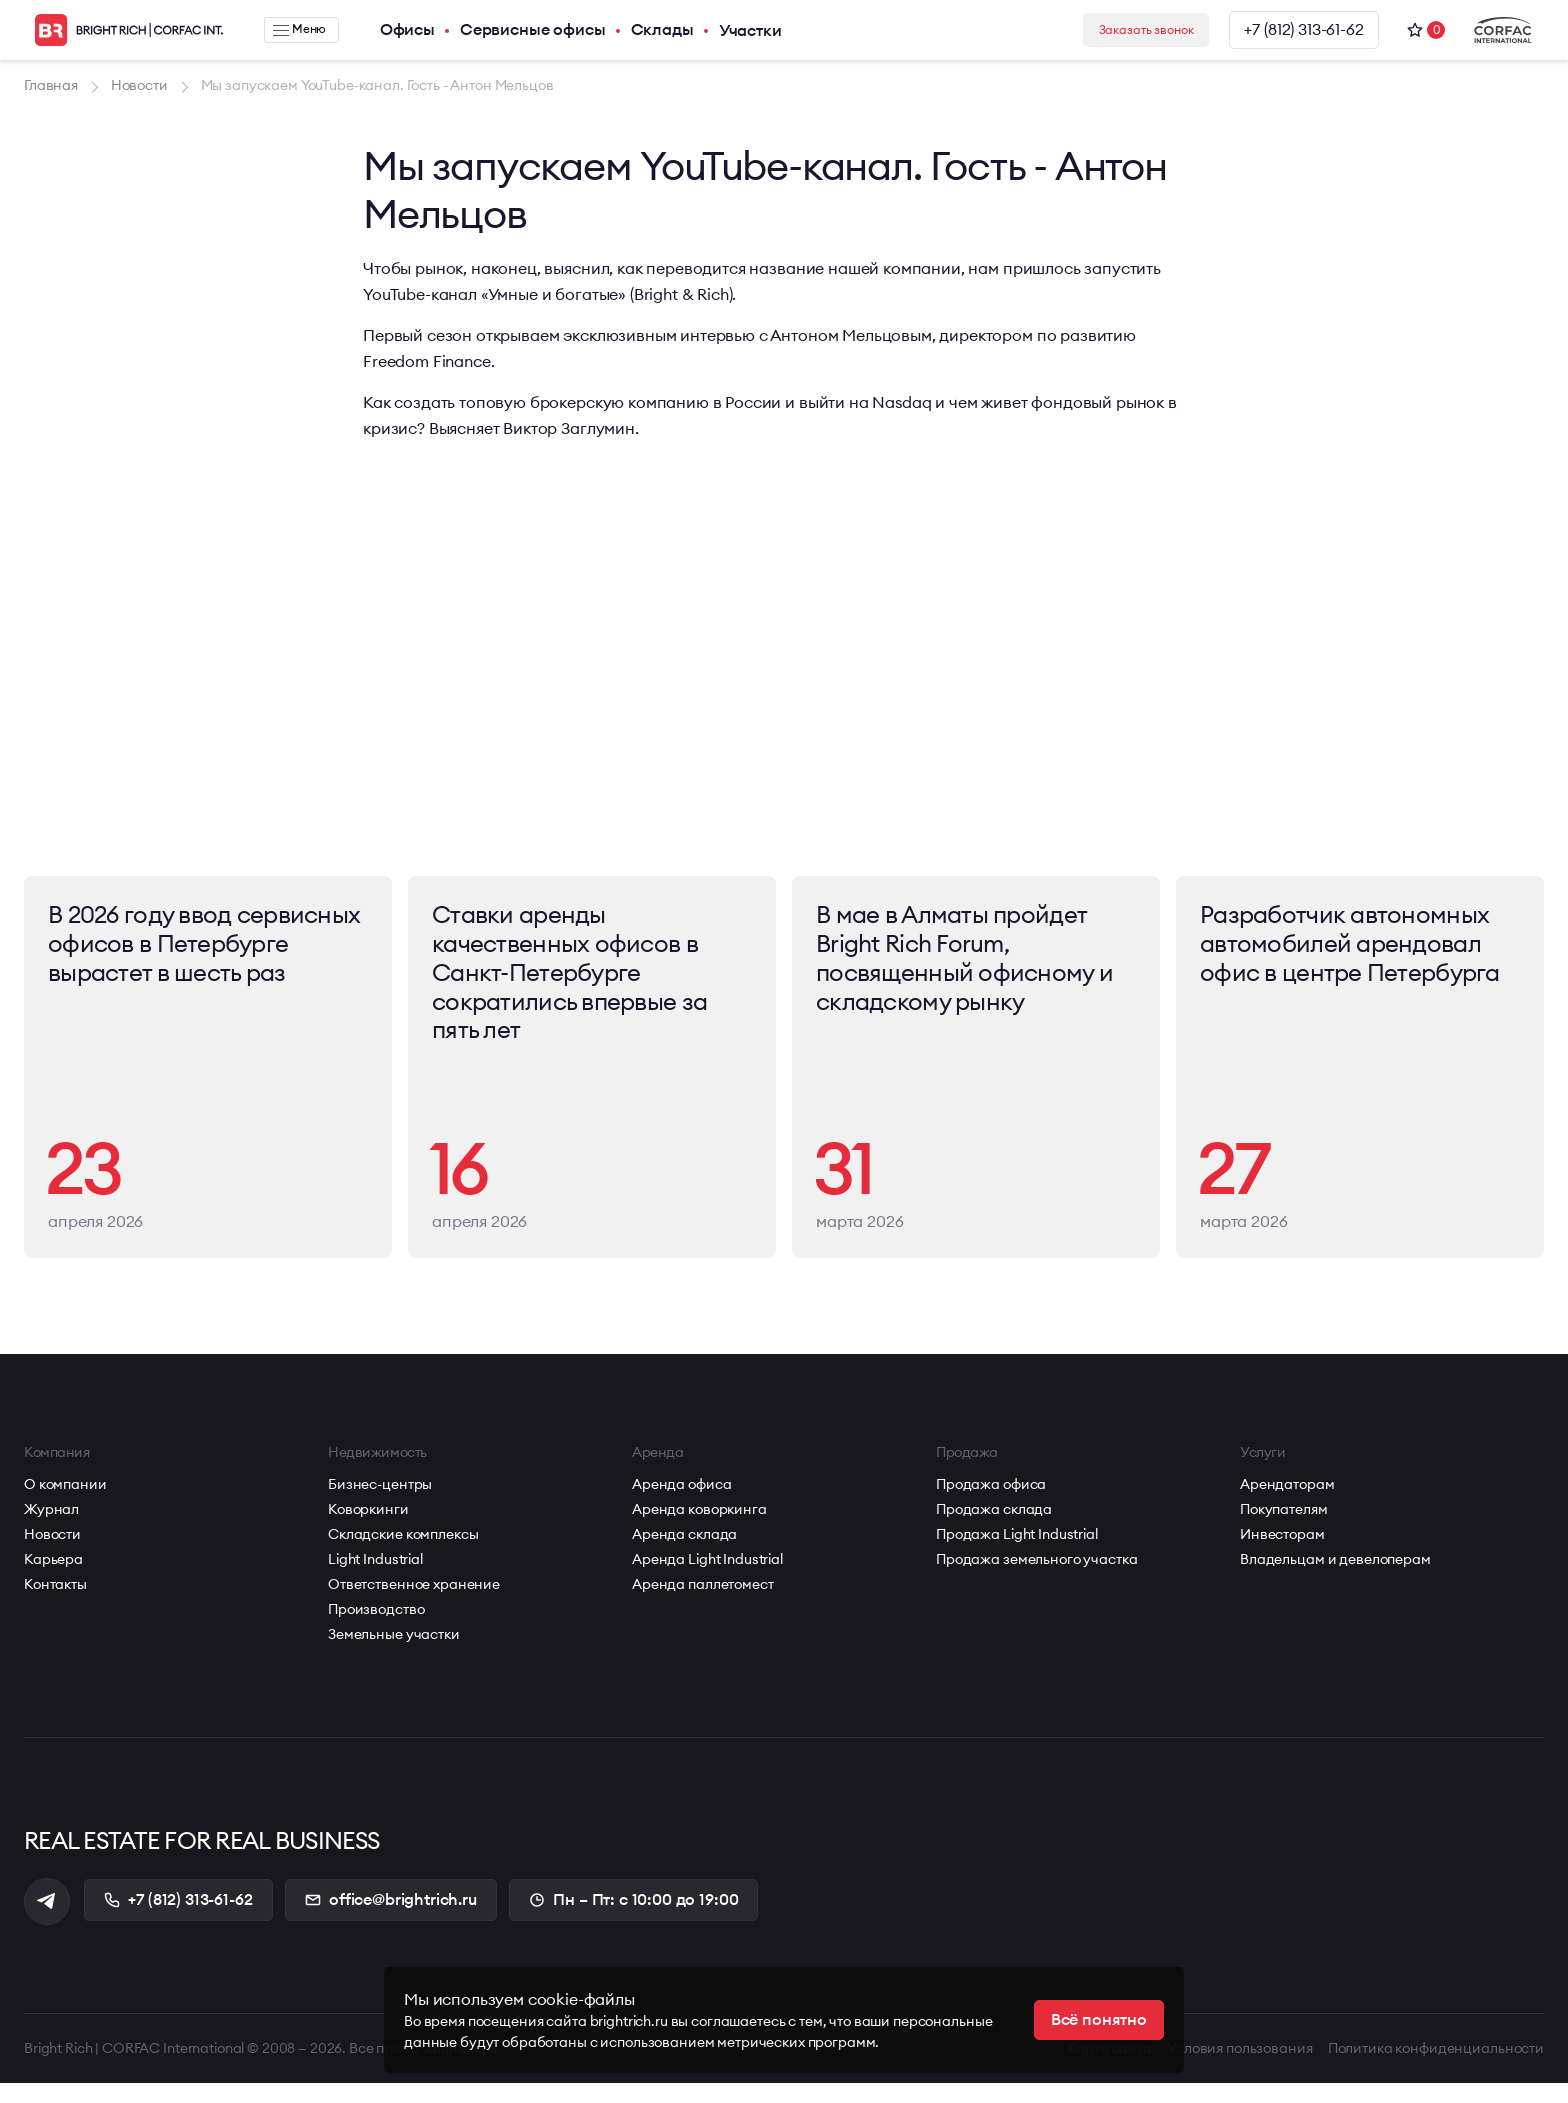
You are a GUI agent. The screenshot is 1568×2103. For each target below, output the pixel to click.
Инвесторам (1282, 1552)
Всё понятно (1099, 2020)
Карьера (53, 1577)
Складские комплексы (403, 1552)
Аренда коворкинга (699, 1527)
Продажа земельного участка (1036, 1577)
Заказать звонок (1125, 30)
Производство (376, 1627)
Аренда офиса (681, 1502)
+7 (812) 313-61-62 (1302, 30)
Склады (649, 30)
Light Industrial (375, 1577)
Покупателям (1283, 1527)
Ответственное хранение (414, 1602)
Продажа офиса (991, 1502)
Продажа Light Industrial (1017, 1552)
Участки (737, 30)
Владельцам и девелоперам (1335, 1577)
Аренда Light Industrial (707, 1577)
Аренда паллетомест (702, 1602)
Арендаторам (1287, 1502)
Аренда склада (684, 1552)
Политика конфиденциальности (1436, 2068)
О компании (65, 1502)
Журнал (51, 1527)
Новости (52, 1552)
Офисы (394, 30)
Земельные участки (394, 1652)
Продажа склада (994, 1527)
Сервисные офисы (520, 30)
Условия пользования (1236, 2068)
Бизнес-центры (380, 1502)
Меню (293, 30)
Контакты (55, 1602)
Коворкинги (368, 1527)
